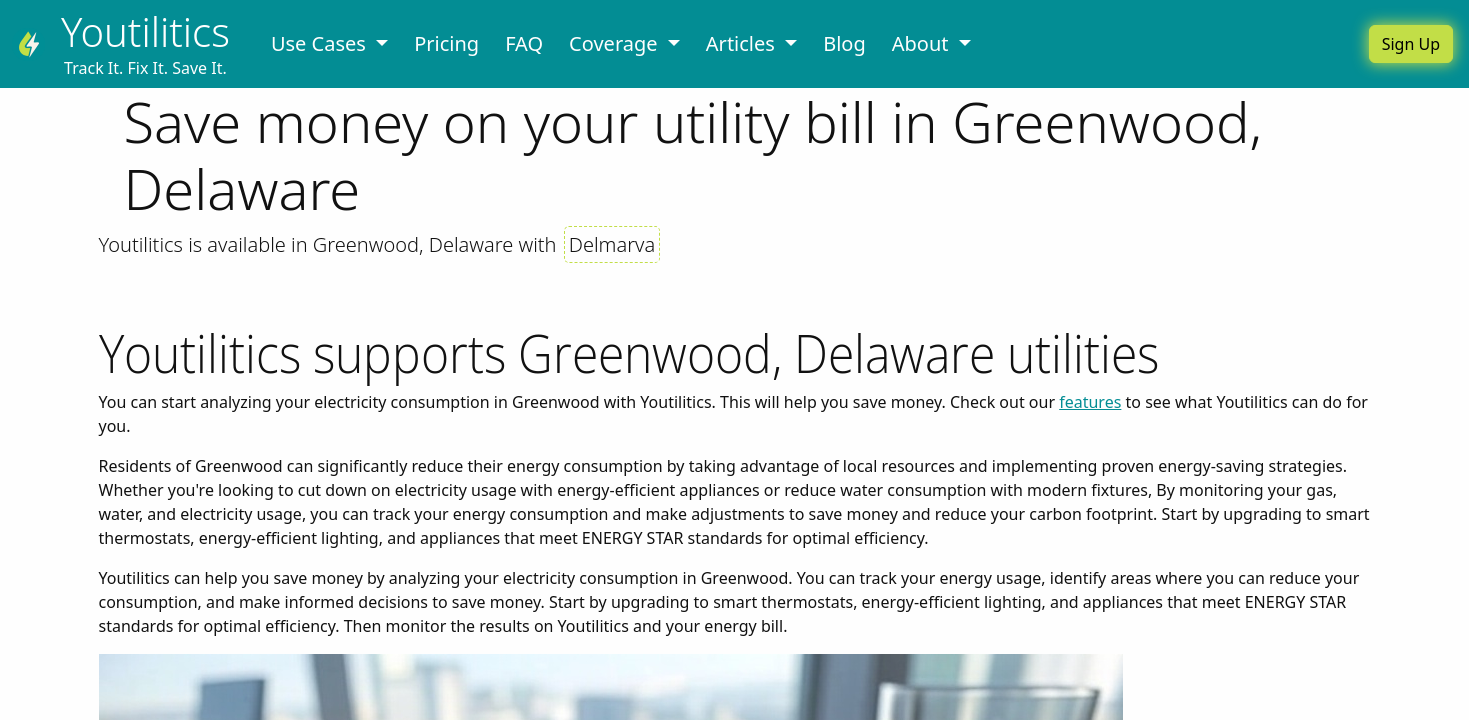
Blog (844, 43)
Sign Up (1411, 44)
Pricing (446, 43)
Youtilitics (145, 31)
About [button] (923, 43)
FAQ (524, 43)
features (1090, 402)
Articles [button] (743, 43)
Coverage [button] (616, 43)
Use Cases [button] (321, 43)
